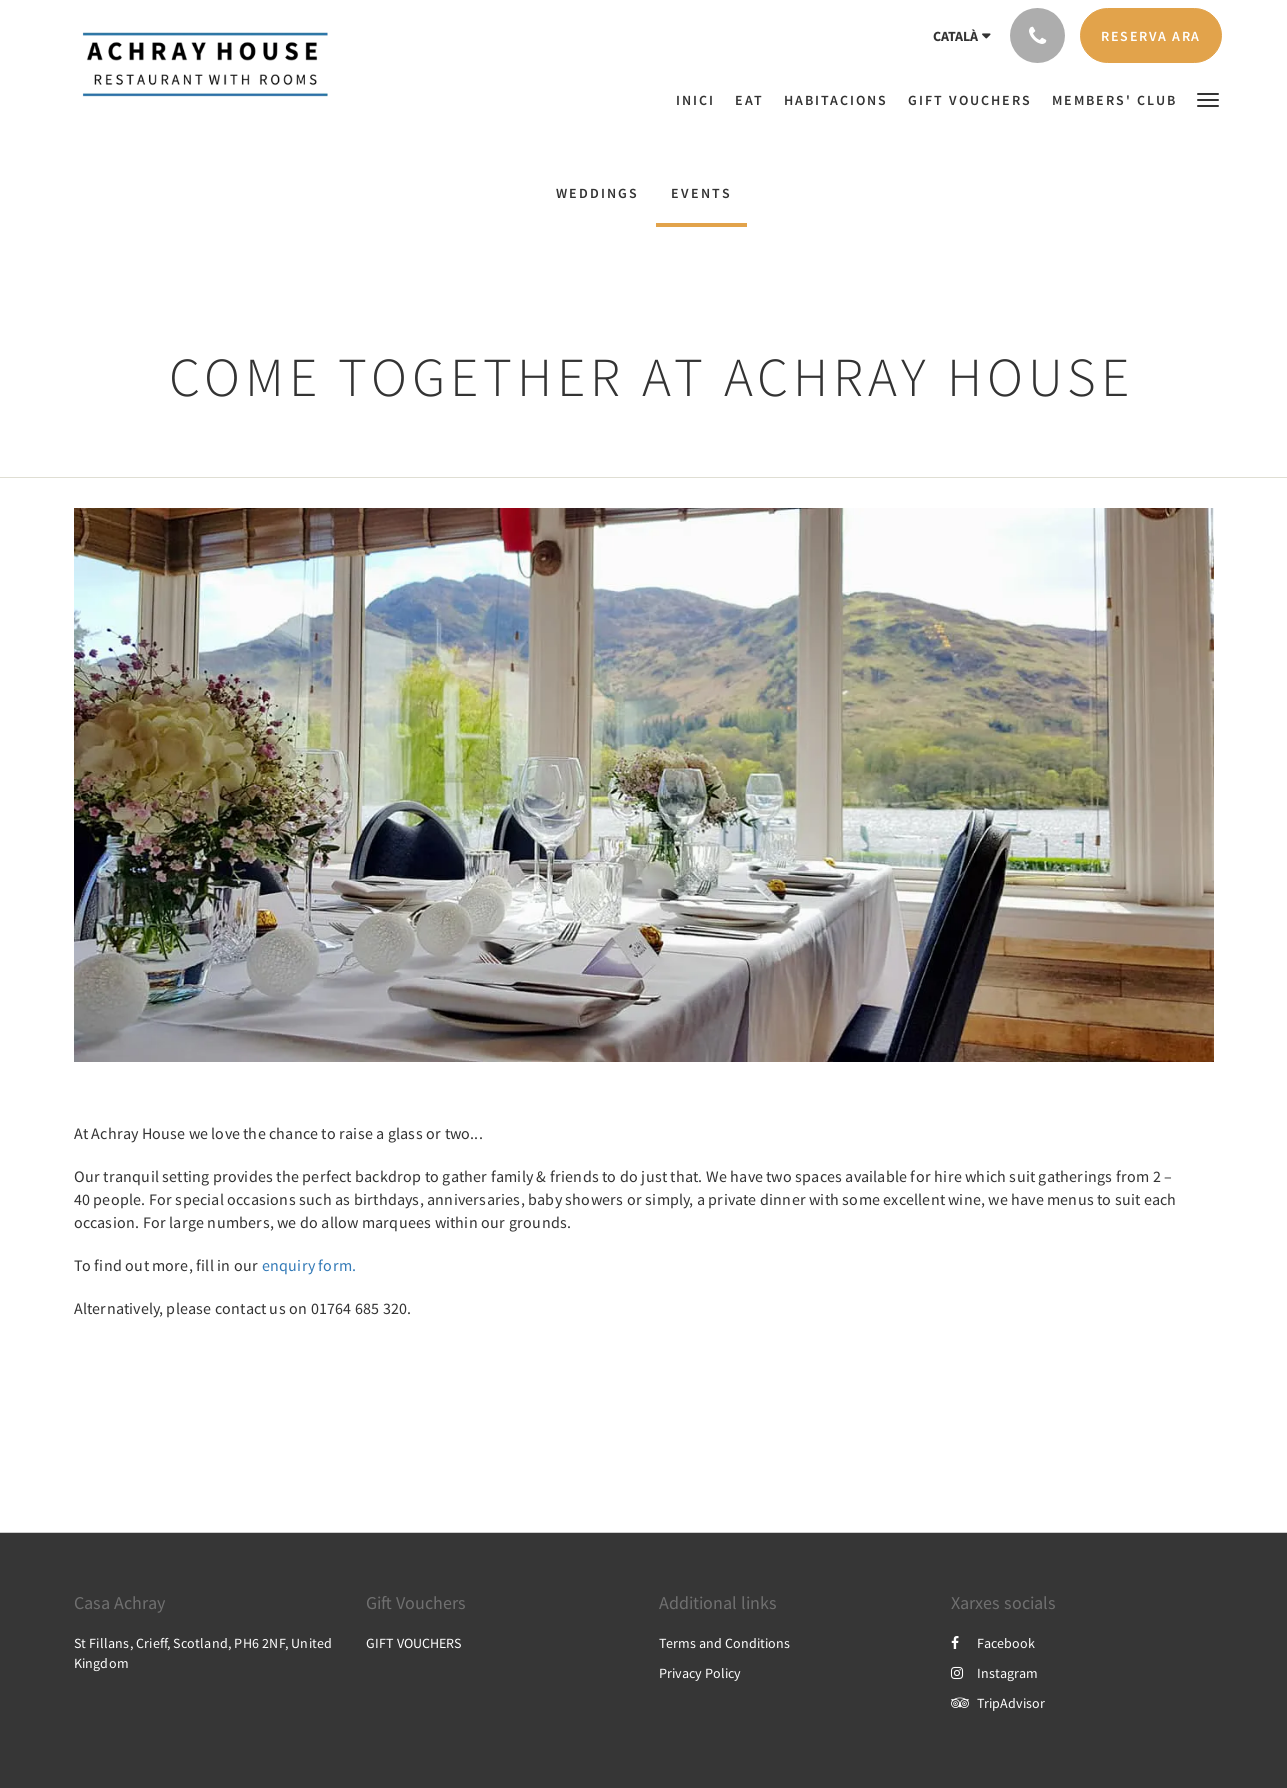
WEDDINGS (597, 193)
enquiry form (307, 1265)
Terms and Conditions (724, 1643)
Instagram (994, 1673)
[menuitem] (700, 100)
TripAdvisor (998, 1703)
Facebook (993, 1643)
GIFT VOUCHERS (413, 1643)
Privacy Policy (700, 1673)
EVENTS (701, 193)
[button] (1208, 98)
